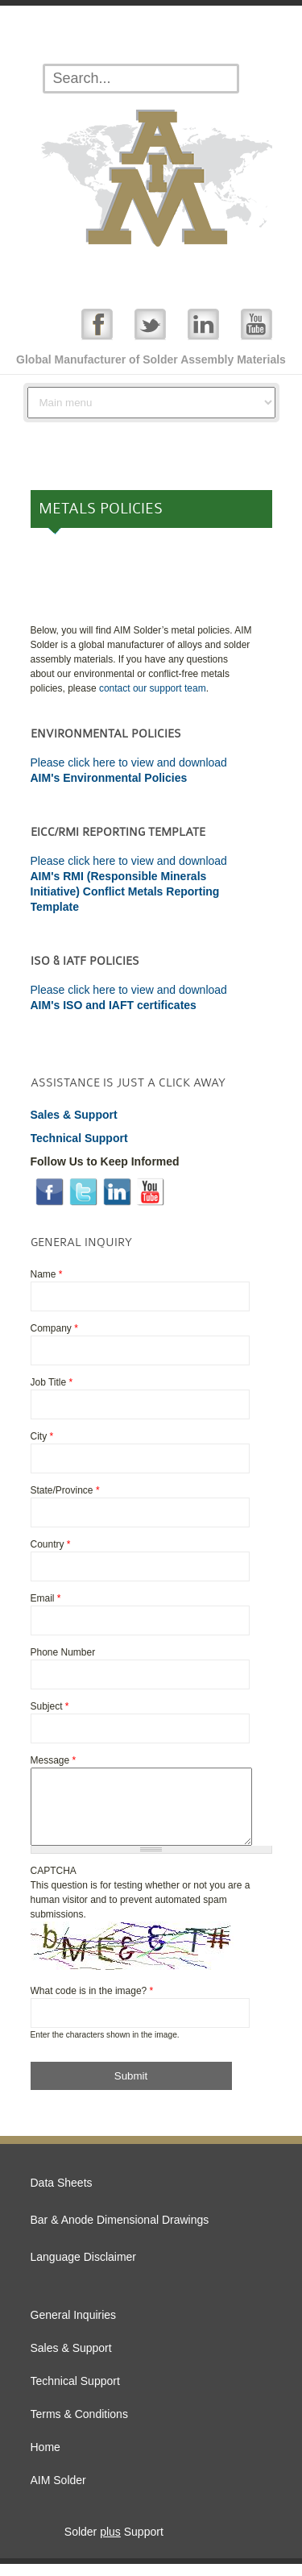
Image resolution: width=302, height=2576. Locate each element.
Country (51, 1544)
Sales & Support (71, 2360)
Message (54, 1760)
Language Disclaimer (84, 2268)
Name (47, 1274)
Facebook (97, 323)
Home (45, 2459)
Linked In (203, 323)
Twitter (150, 323)
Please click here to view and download (129, 989)
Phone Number (63, 1652)
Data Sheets (62, 2194)
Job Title (52, 1382)
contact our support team (152, 688)
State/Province (65, 1490)
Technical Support (75, 2393)
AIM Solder (58, 2492)
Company (54, 1328)
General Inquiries (74, 2326)
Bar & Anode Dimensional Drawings (120, 2231)
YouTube (256, 323)
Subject (50, 1706)
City (42, 1436)
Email (46, 1598)
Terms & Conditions (79, 2426)
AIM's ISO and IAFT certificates (114, 1005)
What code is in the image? (92, 2003)
